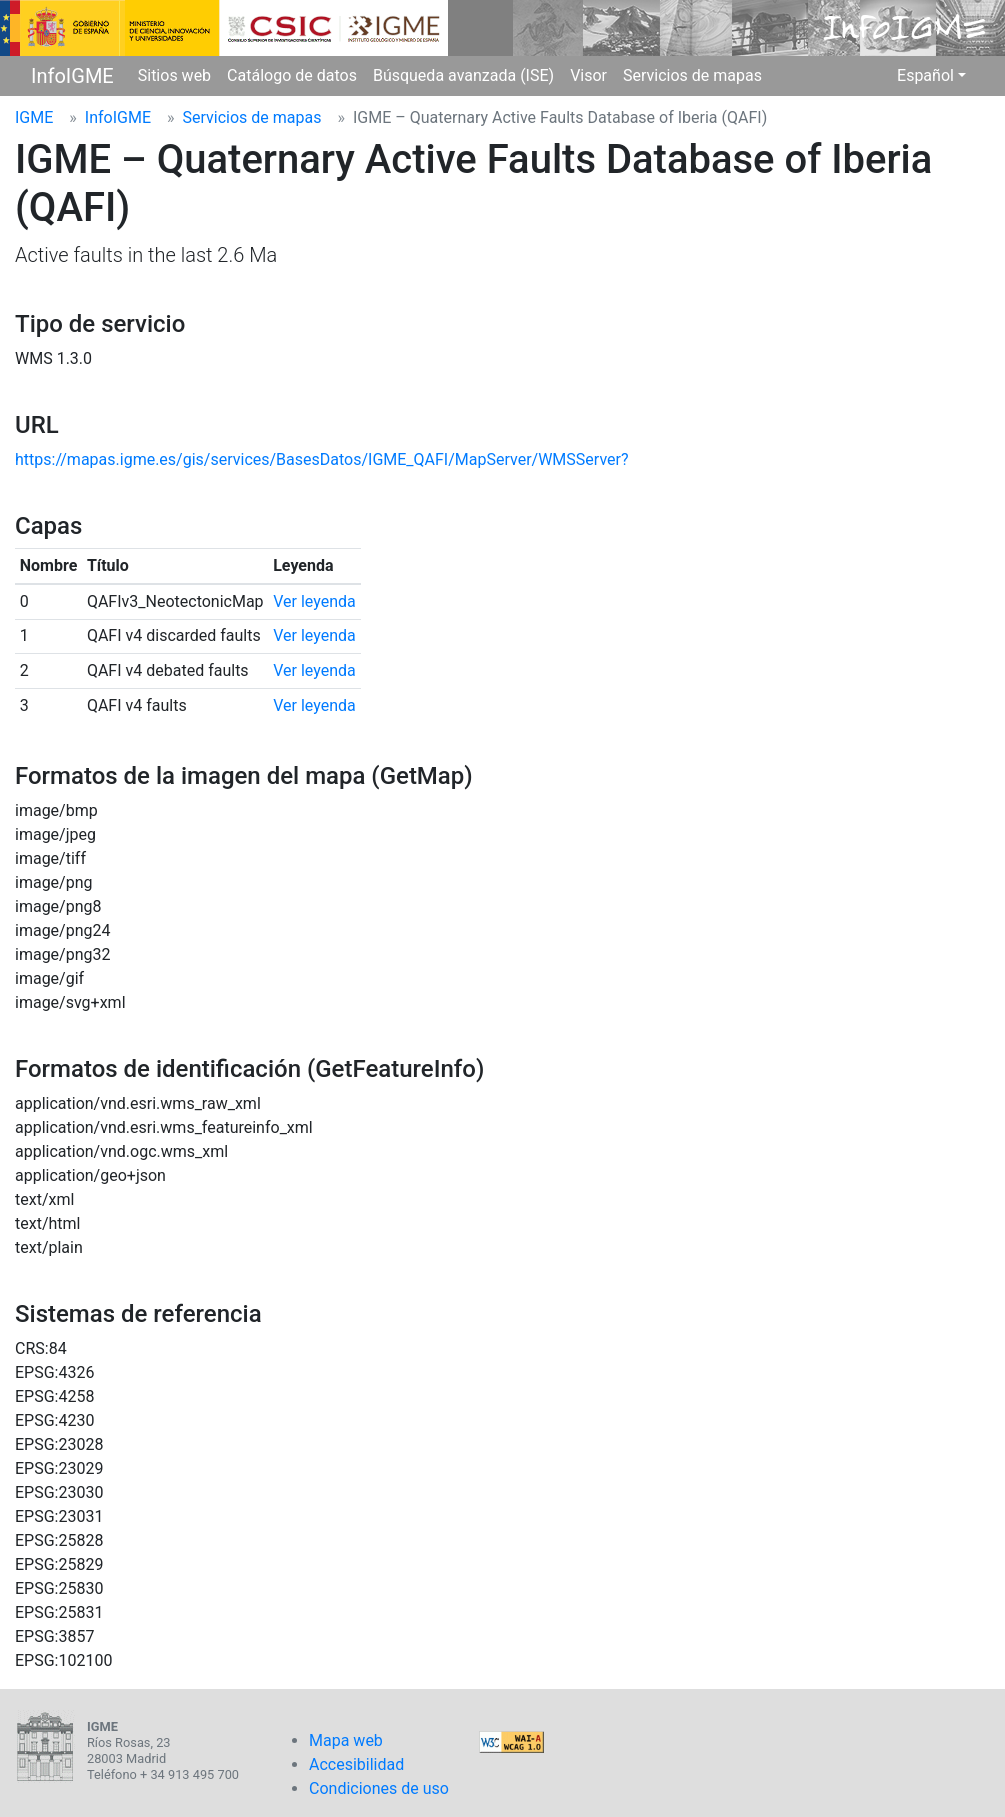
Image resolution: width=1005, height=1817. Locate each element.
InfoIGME (72, 76)
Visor (588, 75)
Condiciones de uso (379, 1788)
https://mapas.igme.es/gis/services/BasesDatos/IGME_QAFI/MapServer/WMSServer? (322, 459)
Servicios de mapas (692, 75)
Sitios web (174, 75)
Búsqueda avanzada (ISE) (463, 75)
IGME (34, 117)
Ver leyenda (314, 601)
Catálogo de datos (292, 75)
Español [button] (925, 75)
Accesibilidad (356, 1764)
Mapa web (346, 1740)
